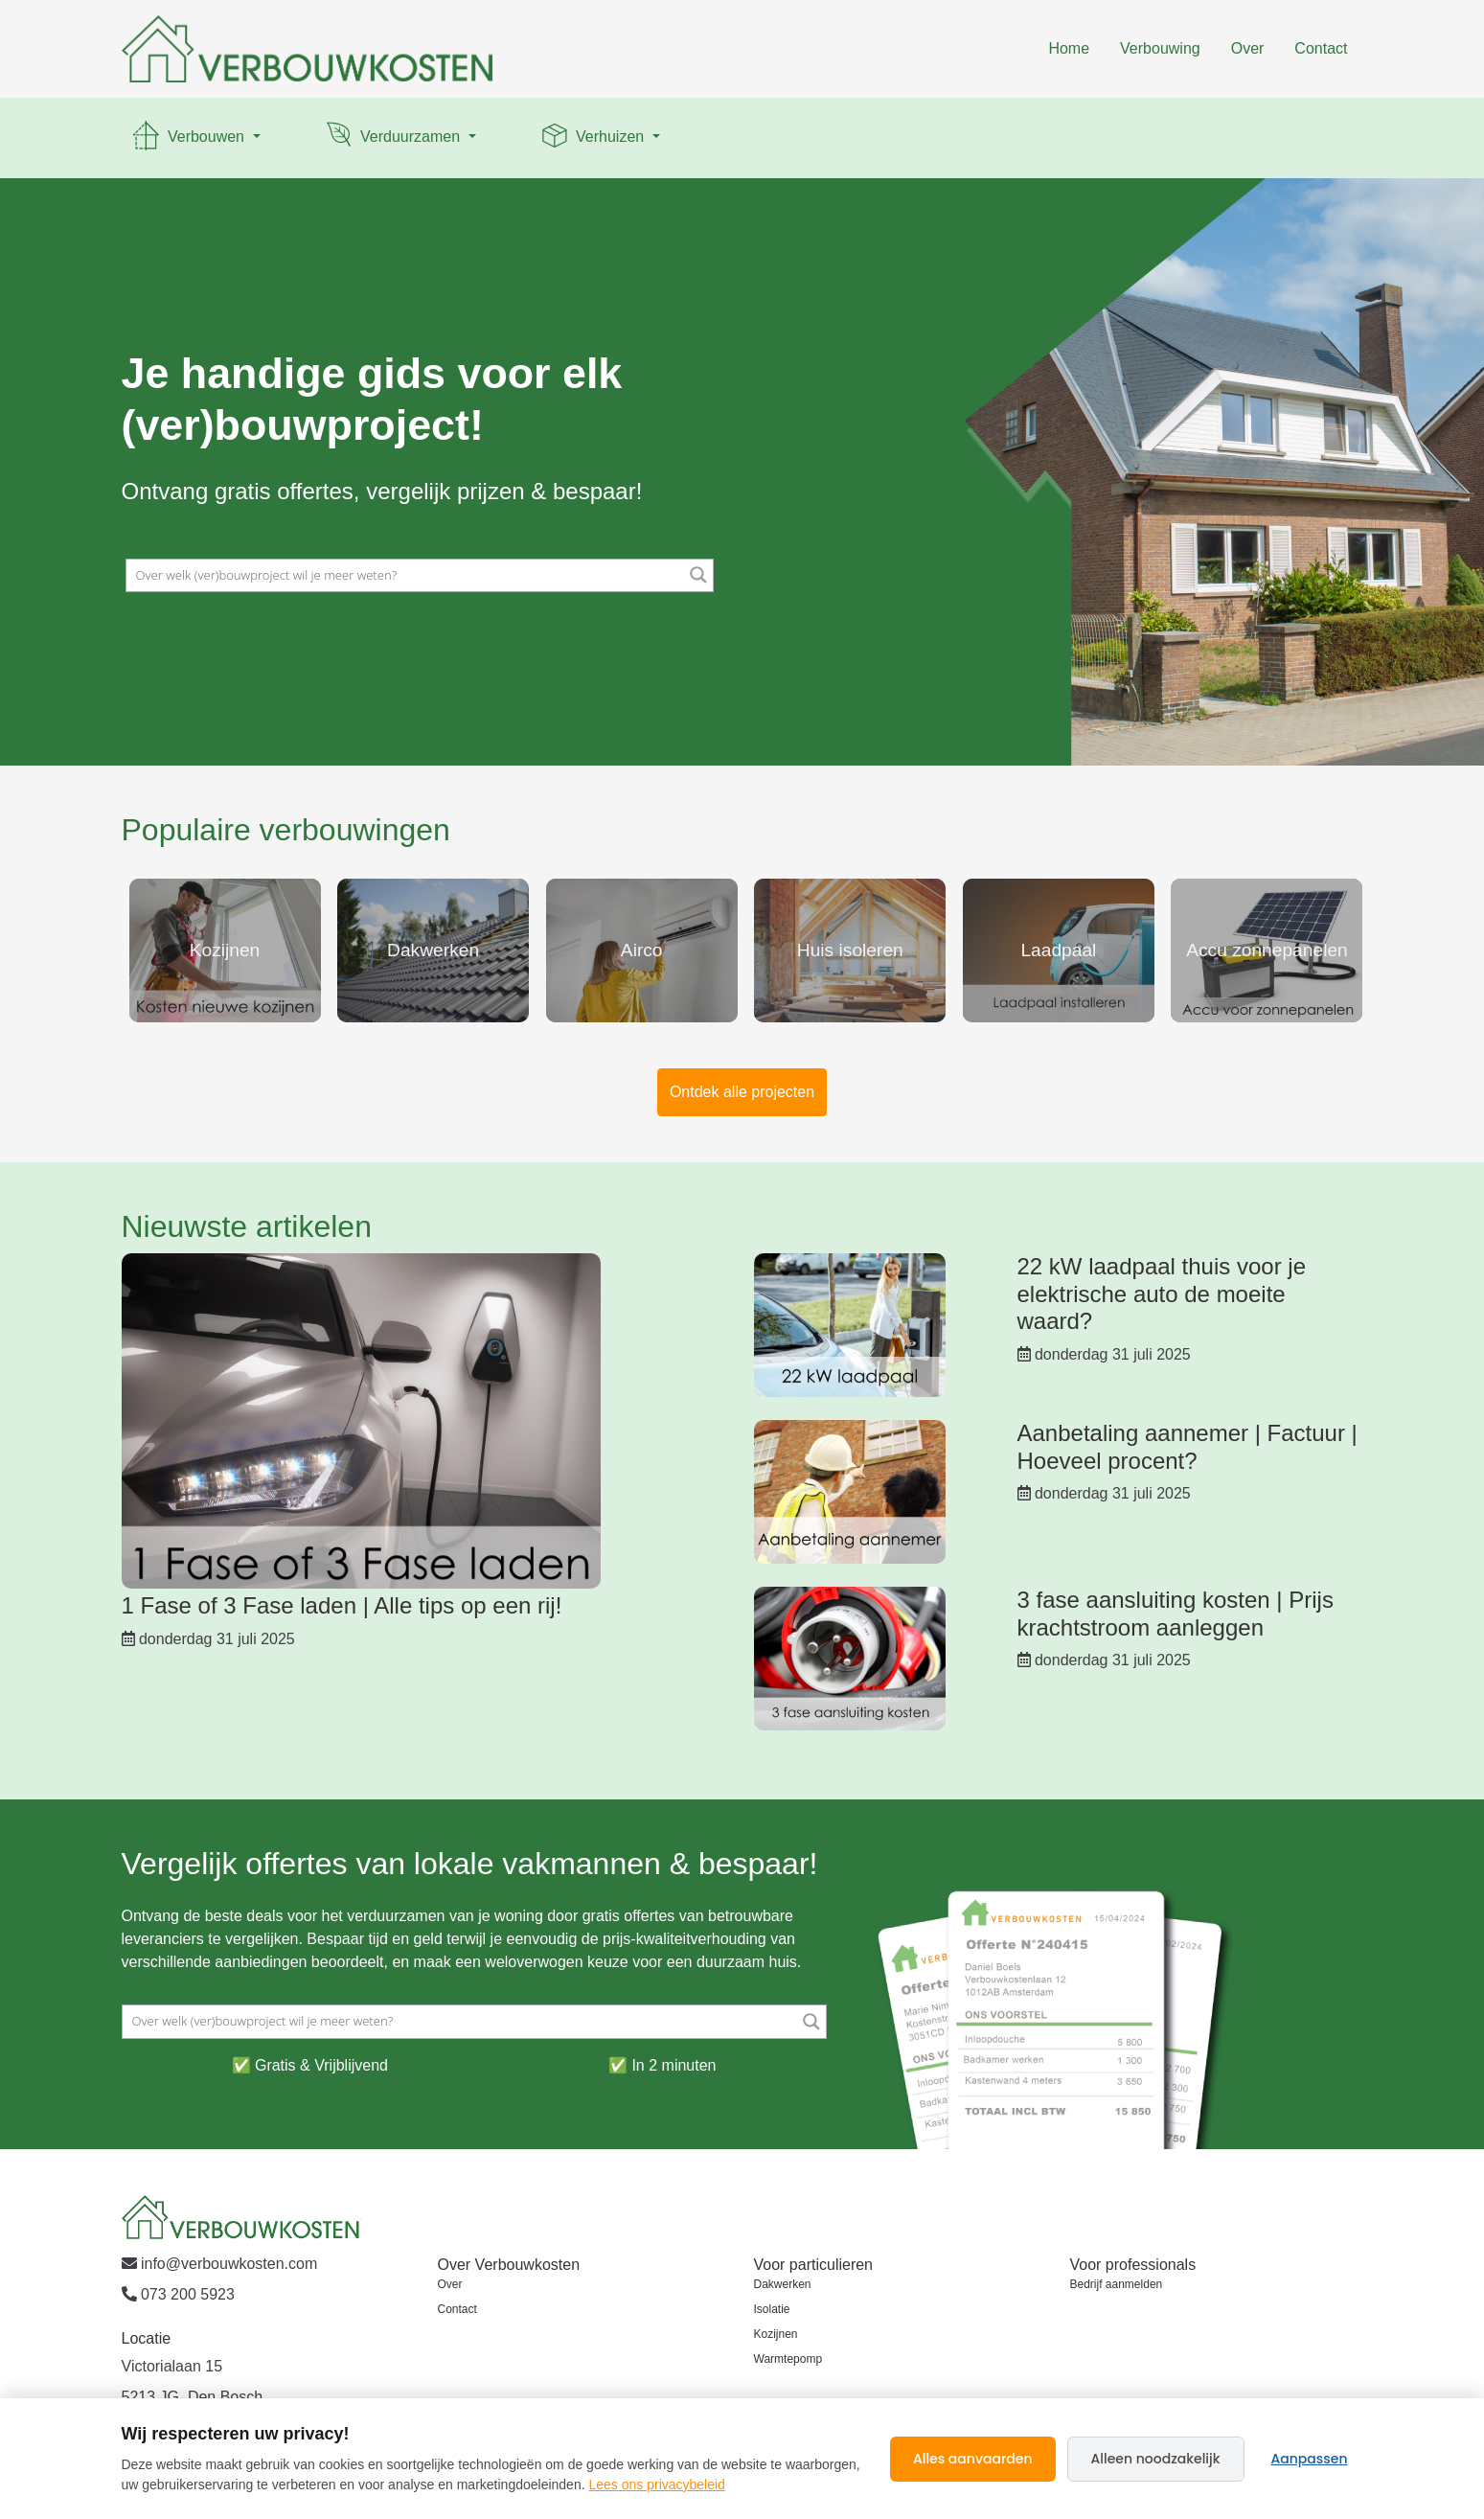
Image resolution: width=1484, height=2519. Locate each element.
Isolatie (772, 2309)
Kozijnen (776, 2334)
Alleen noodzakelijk (1156, 2458)
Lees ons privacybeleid (656, 2484)
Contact (1320, 48)
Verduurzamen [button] (393, 138)
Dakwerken (782, 2284)
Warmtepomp (788, 2359)
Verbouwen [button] (189, 138)
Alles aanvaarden (973, 2458)
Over (1248, 48)
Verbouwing (1160, 48)
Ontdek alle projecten (742, 1092)
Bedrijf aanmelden (1116, 2284)
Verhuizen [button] (593, 138)
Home (1068, 48)
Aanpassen (1309, 2458)
